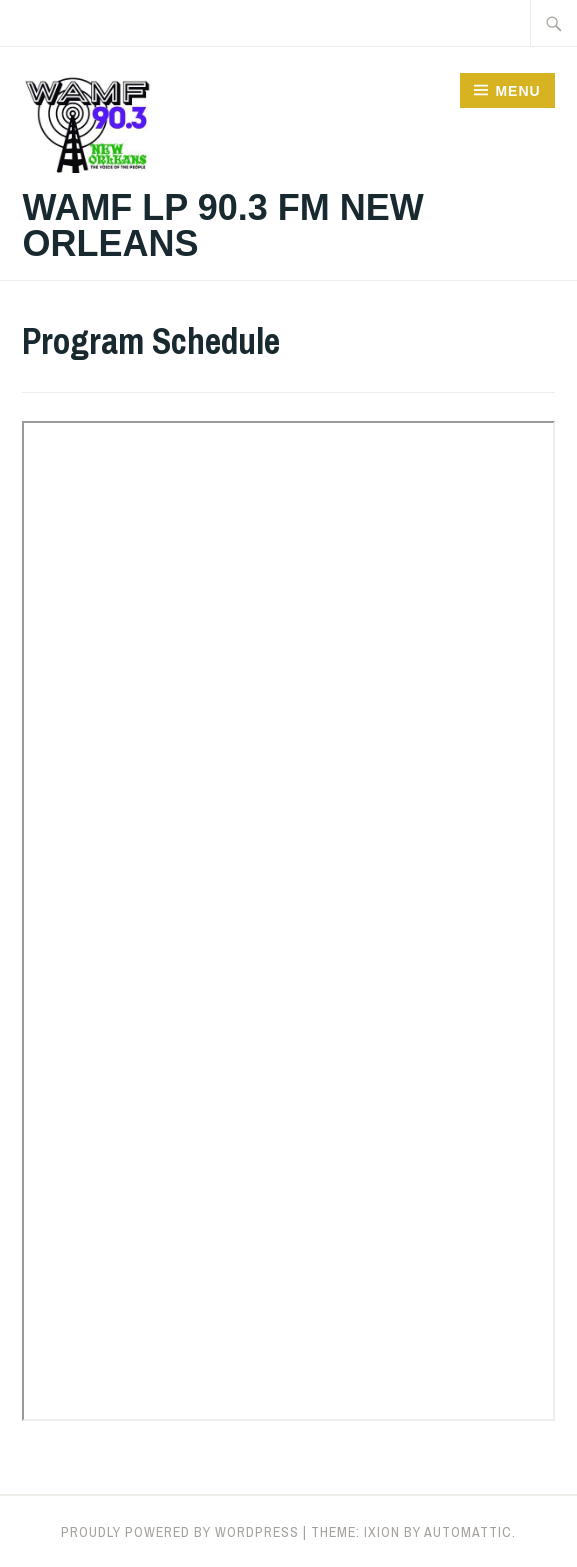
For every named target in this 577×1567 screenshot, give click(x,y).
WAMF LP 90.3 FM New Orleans (222, 225)
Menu (517, 91)
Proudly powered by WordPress (180, 1532)
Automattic (468, 1532)
